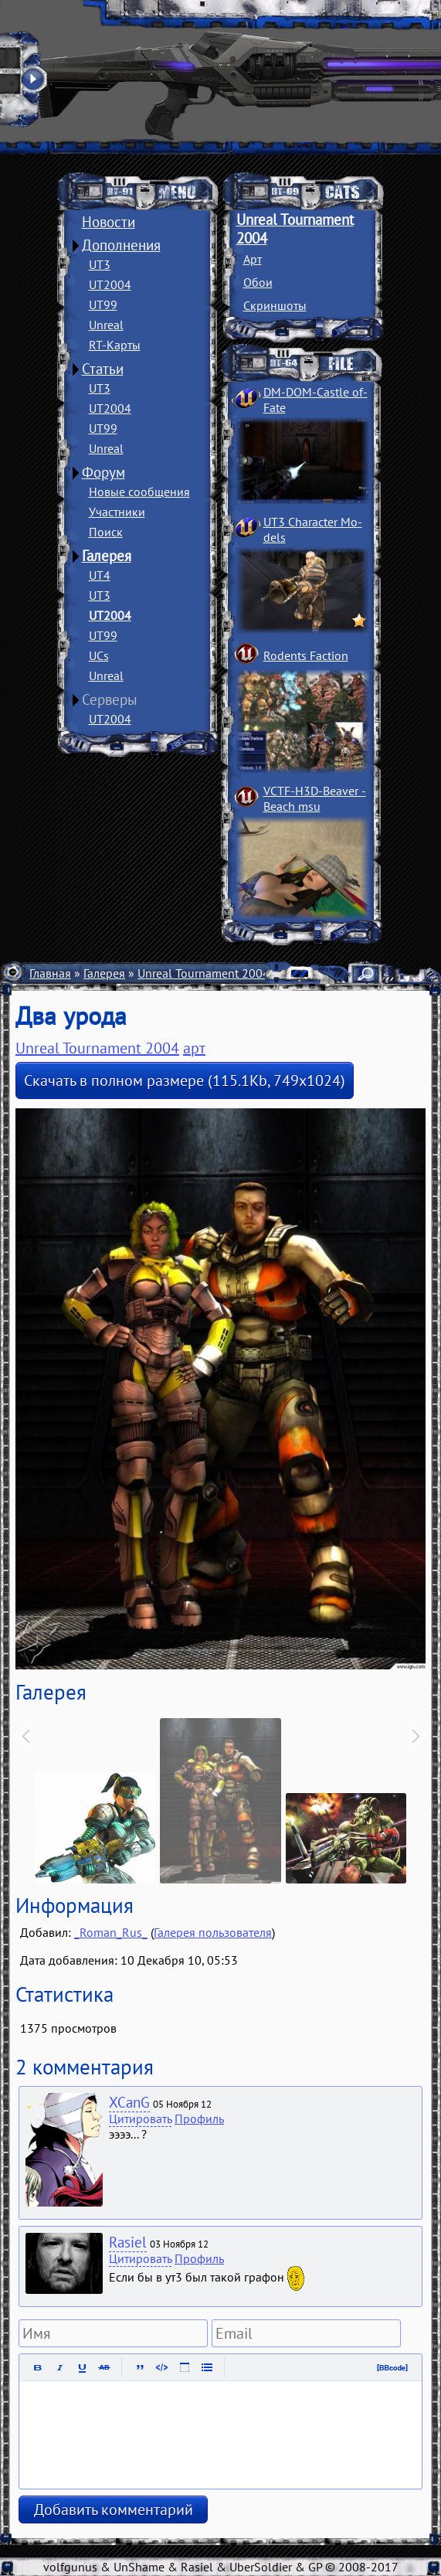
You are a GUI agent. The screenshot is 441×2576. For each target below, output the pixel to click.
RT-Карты (115, 344)
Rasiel (128, 2242)
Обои (258, 282)
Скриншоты (275, 305)
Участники (117, 511)
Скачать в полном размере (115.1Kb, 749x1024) (184, 1080)
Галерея (106, 555)
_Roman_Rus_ (111, 1932)
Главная (50, 973)
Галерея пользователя (213, 1932)
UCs (99, 655)
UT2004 (110, 284)
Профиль (199, 2118)
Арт (252, 259)
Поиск (106, 531)
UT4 (99, 575)
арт (194, 1048)
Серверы (109, 699)
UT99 (103, 304)
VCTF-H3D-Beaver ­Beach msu (314, 798)
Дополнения (121, 245)
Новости (108, 222)
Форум (103, 472)
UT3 (99, 264)
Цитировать (140, 2118)
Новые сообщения (139, 491)
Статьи (103, 368)
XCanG (129, 2102)
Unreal (106, 324)
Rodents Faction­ (305, 655)
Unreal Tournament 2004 (203, 973)
